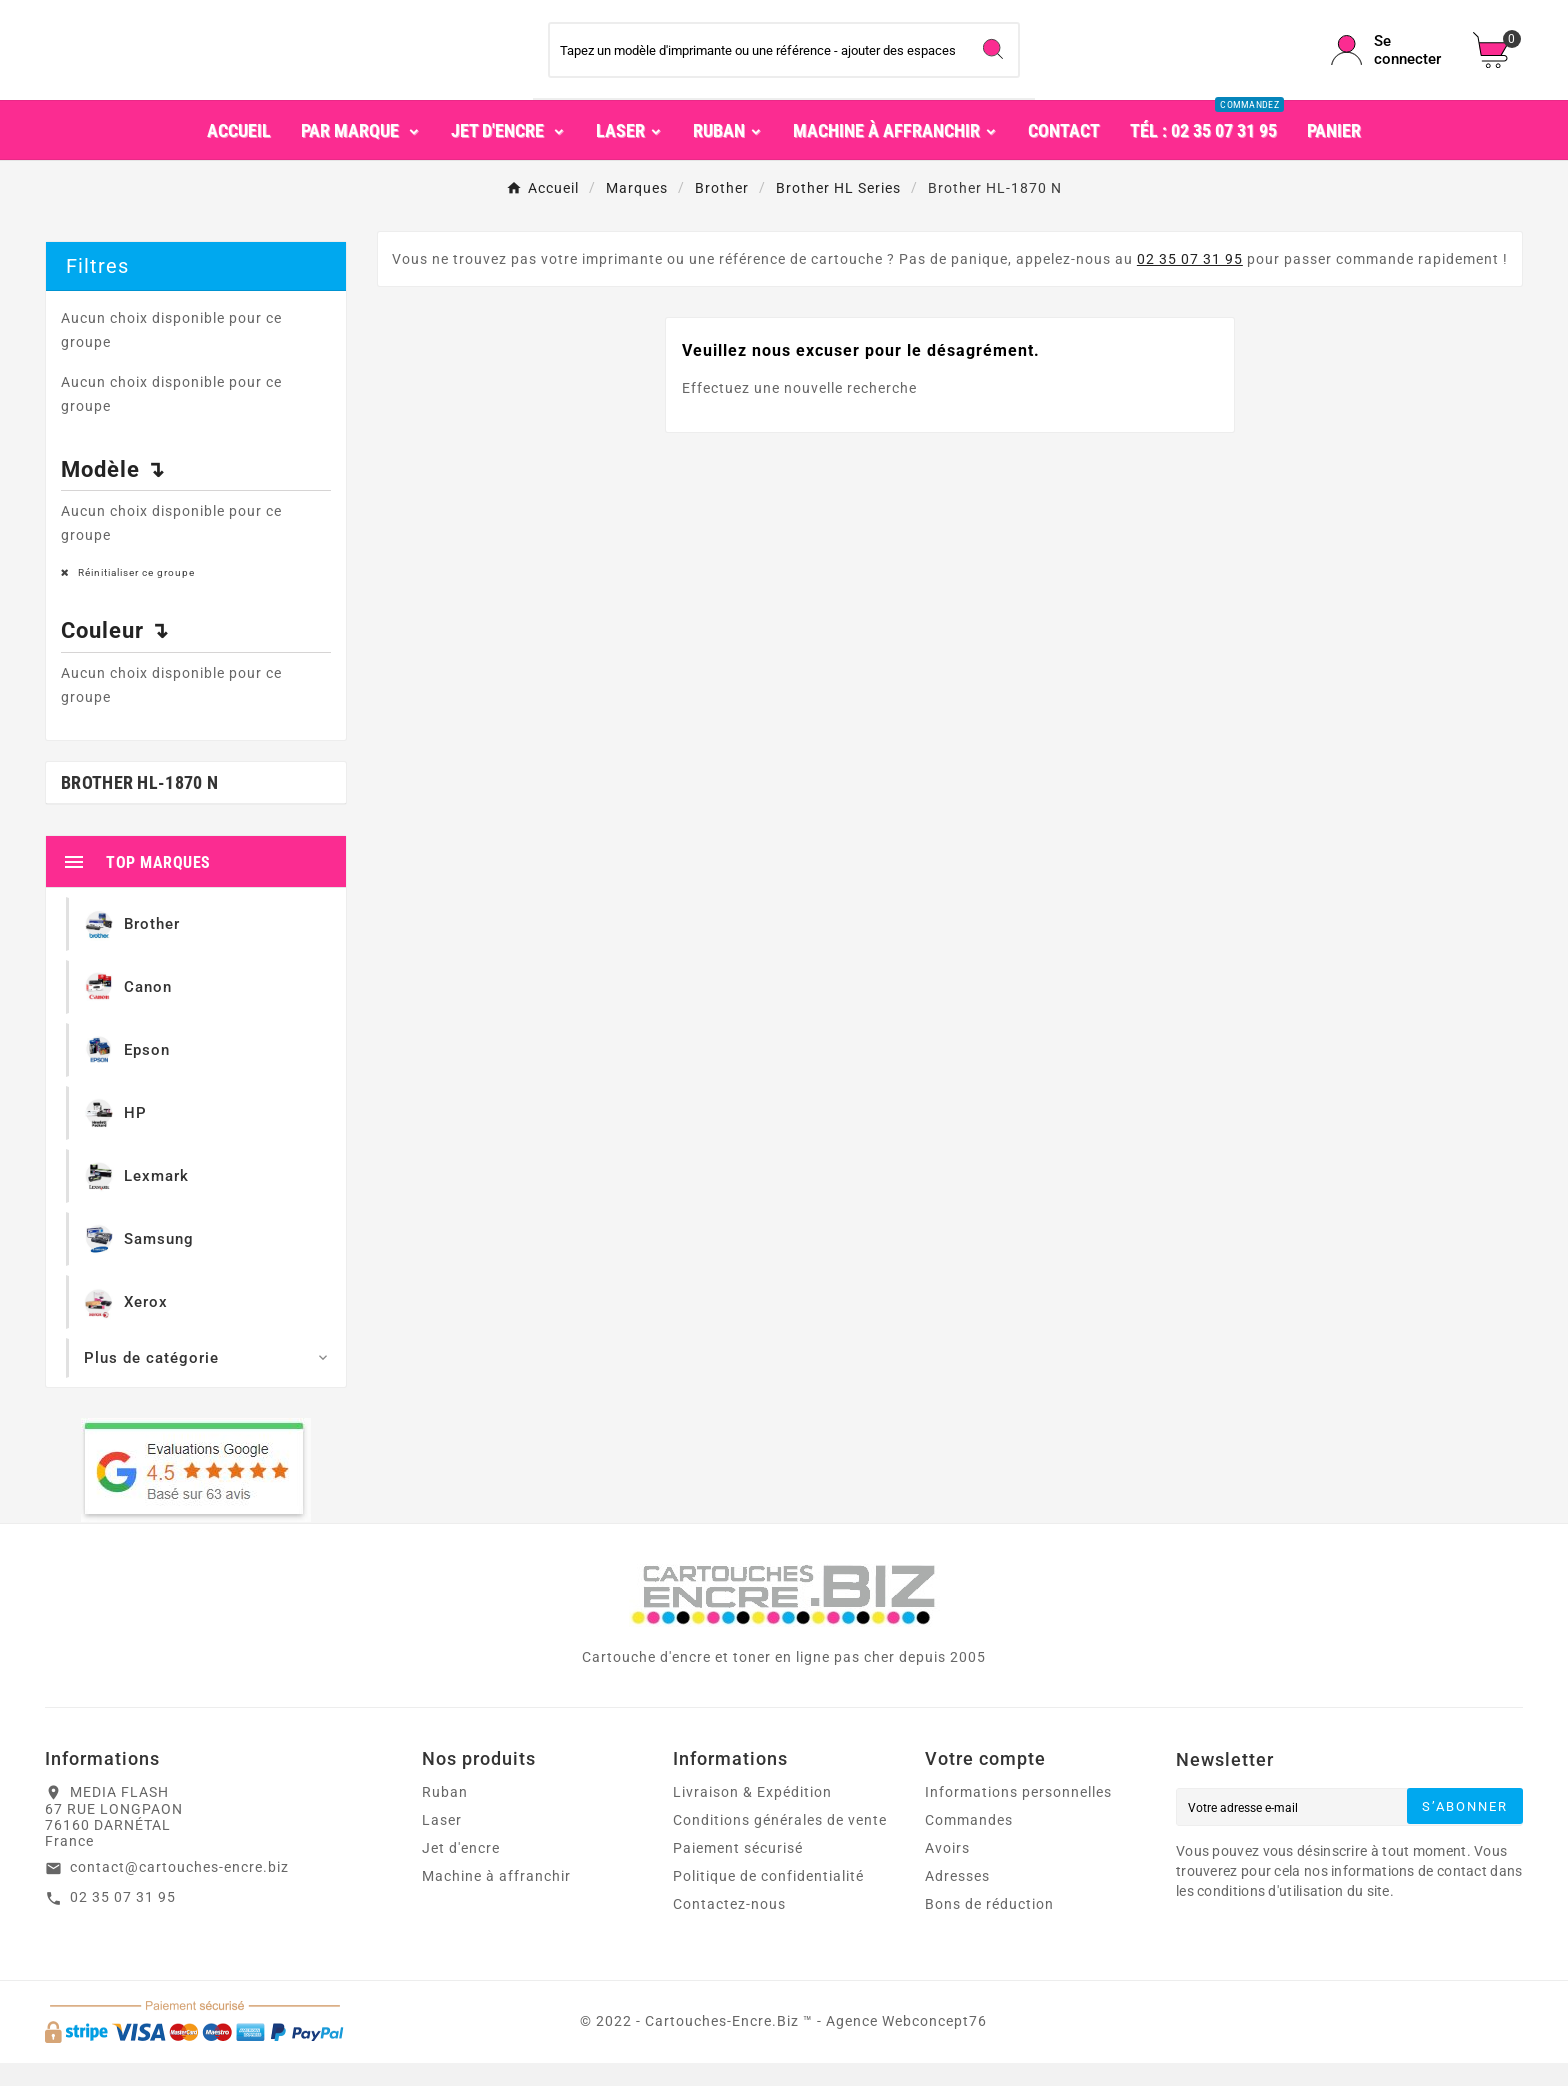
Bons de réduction (989, 1927)
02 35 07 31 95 (1190, 282)
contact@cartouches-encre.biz (179, 1890)
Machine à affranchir (496, 1899)
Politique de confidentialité (768, 1899)
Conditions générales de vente (780, 1843)
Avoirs (947, 1871)
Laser (442, 1843)
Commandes (969, 1843)
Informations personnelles (1018, 1815)
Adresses (957, 1899)
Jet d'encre (461, 1871)
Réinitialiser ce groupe (135, 595)
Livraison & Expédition (752, 1815)
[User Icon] (1390, 62)
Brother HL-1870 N (139, 805)
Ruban (445, 1815)
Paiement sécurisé (738, 1871)
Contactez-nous (729, 1927)
